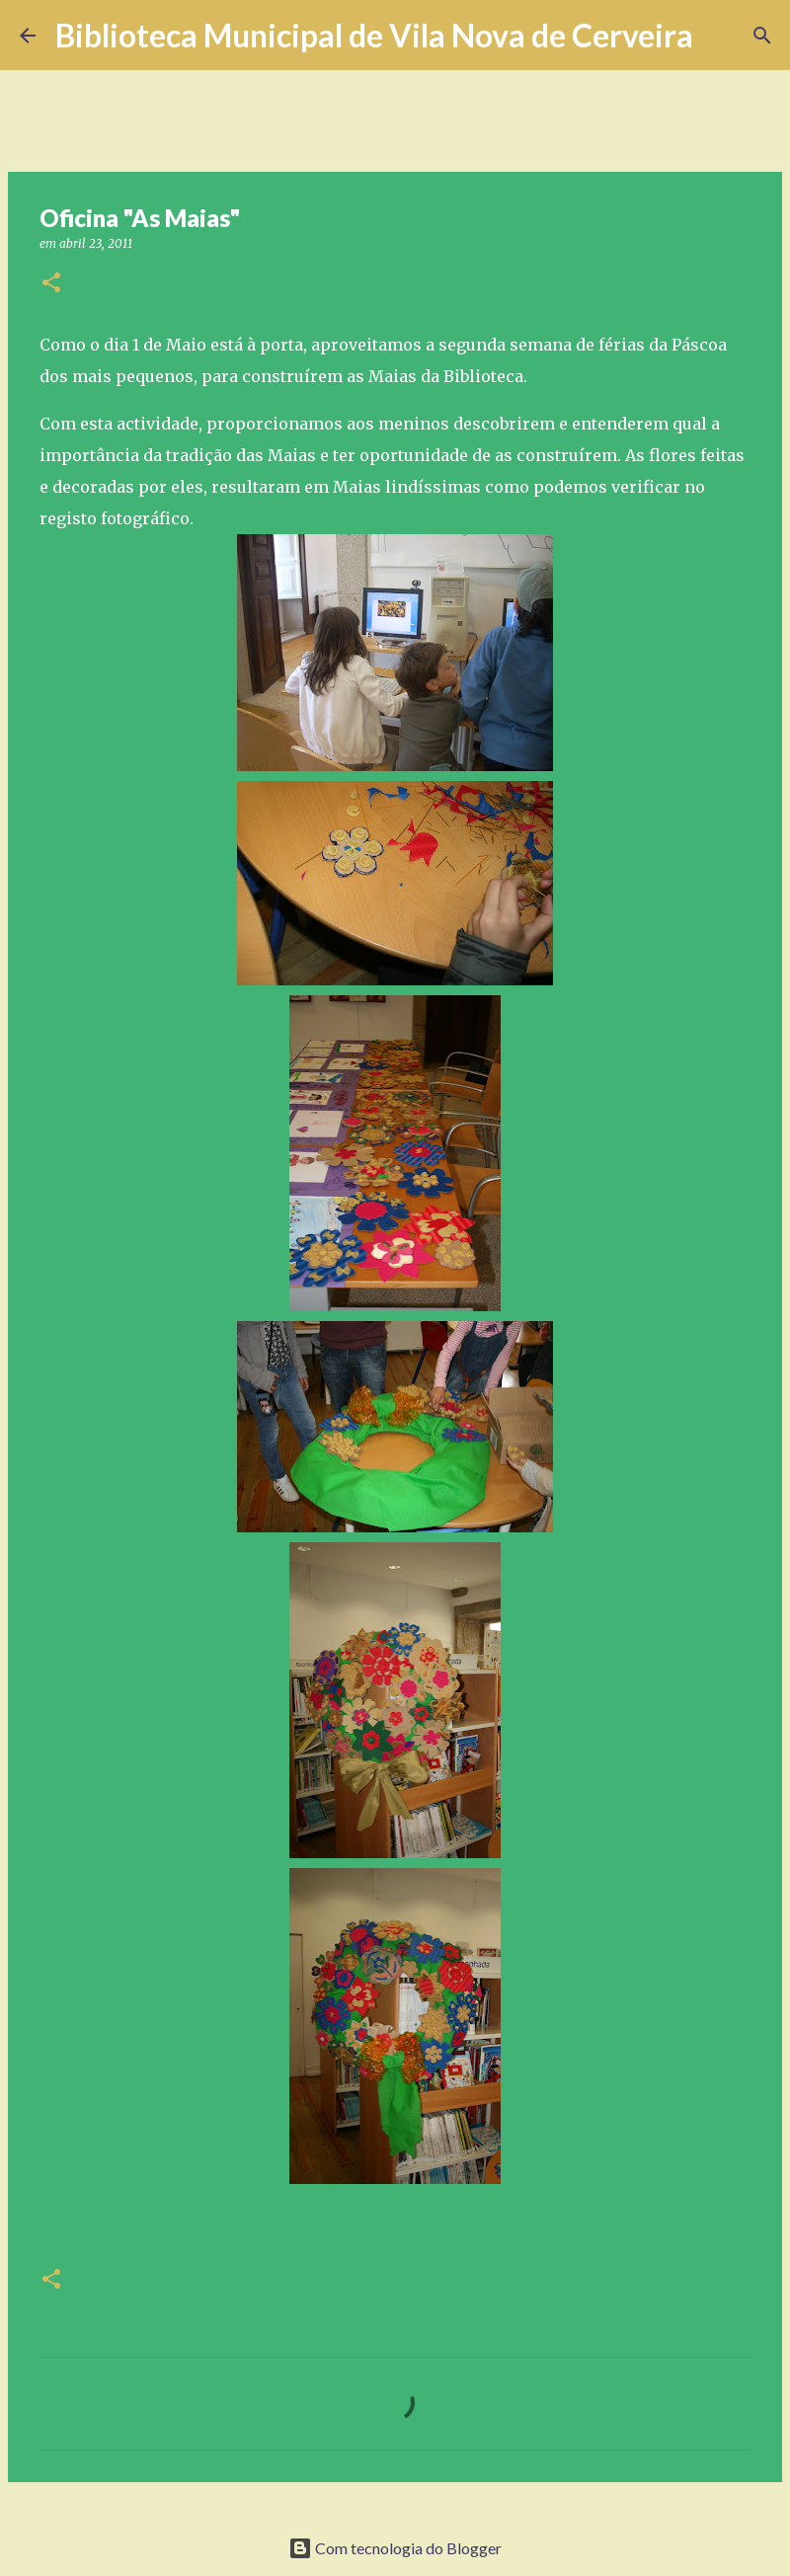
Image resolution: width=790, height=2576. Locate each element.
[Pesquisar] (721, 35)
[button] (51, 284)
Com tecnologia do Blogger (395, 2547)
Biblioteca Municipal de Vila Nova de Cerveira (374, 35)
